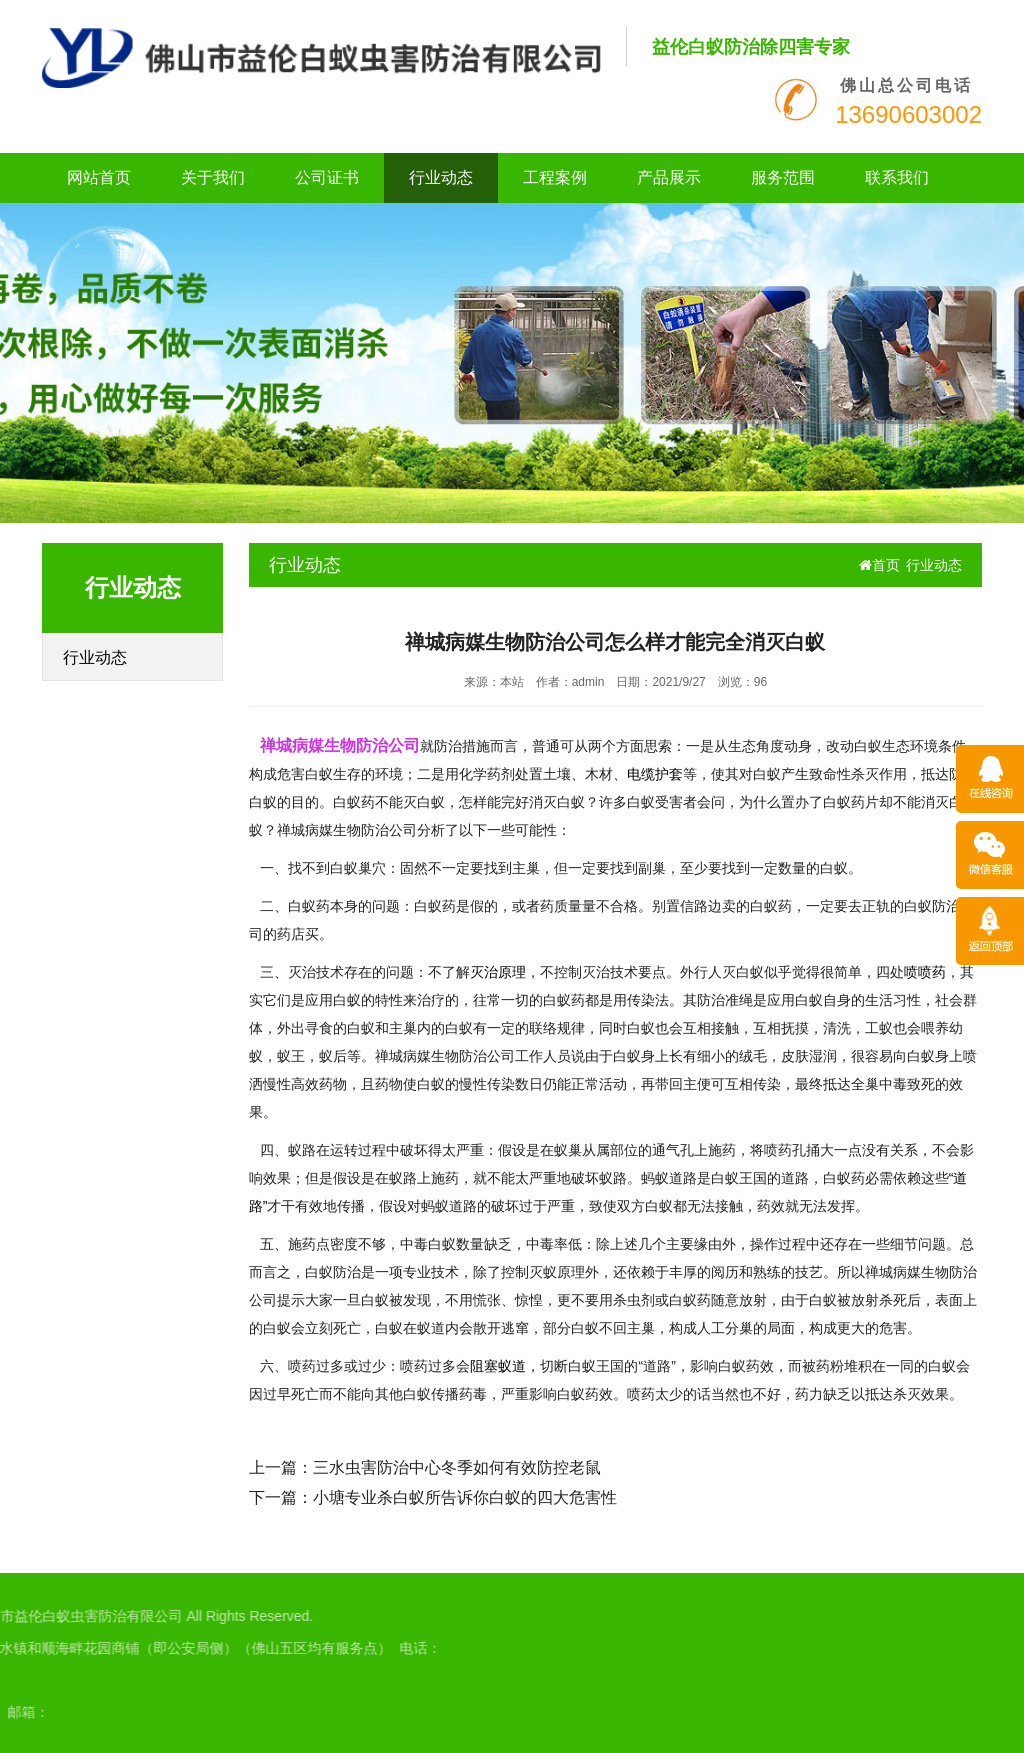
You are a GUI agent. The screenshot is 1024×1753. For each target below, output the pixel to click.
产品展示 (669, 177)
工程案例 (555, 177)
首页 (879, 565)
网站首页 (99, 177)
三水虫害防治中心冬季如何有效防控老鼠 (457, 1467)
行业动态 (441, 177)
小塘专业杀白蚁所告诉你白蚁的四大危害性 (465, 1497)
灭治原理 (498, 972)
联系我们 (897, 177)
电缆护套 (655, 774)
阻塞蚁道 (498, 1366)
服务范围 (783, 177)
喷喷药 (925, 972)
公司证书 (327, 177)
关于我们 (213, 177)
